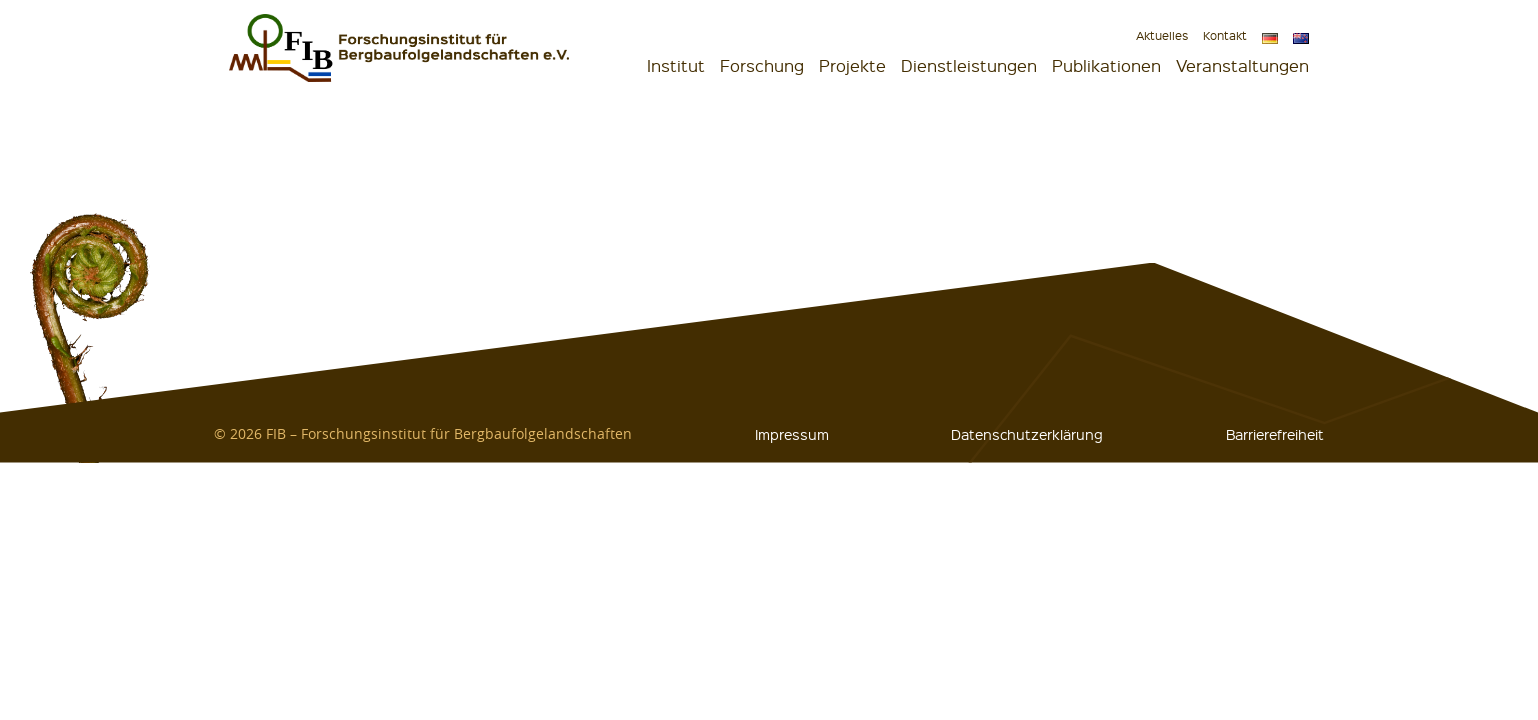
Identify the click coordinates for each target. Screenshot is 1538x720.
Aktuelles (1162, 35)
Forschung (762, 65)
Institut (676, 65)
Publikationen (1106, 65)
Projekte (852, 65)
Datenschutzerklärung (1027, 434)
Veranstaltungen (1242, 65)
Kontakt (1225, 35)
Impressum (792, 434)
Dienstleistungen (969, 65)
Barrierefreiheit (1275, 434)
